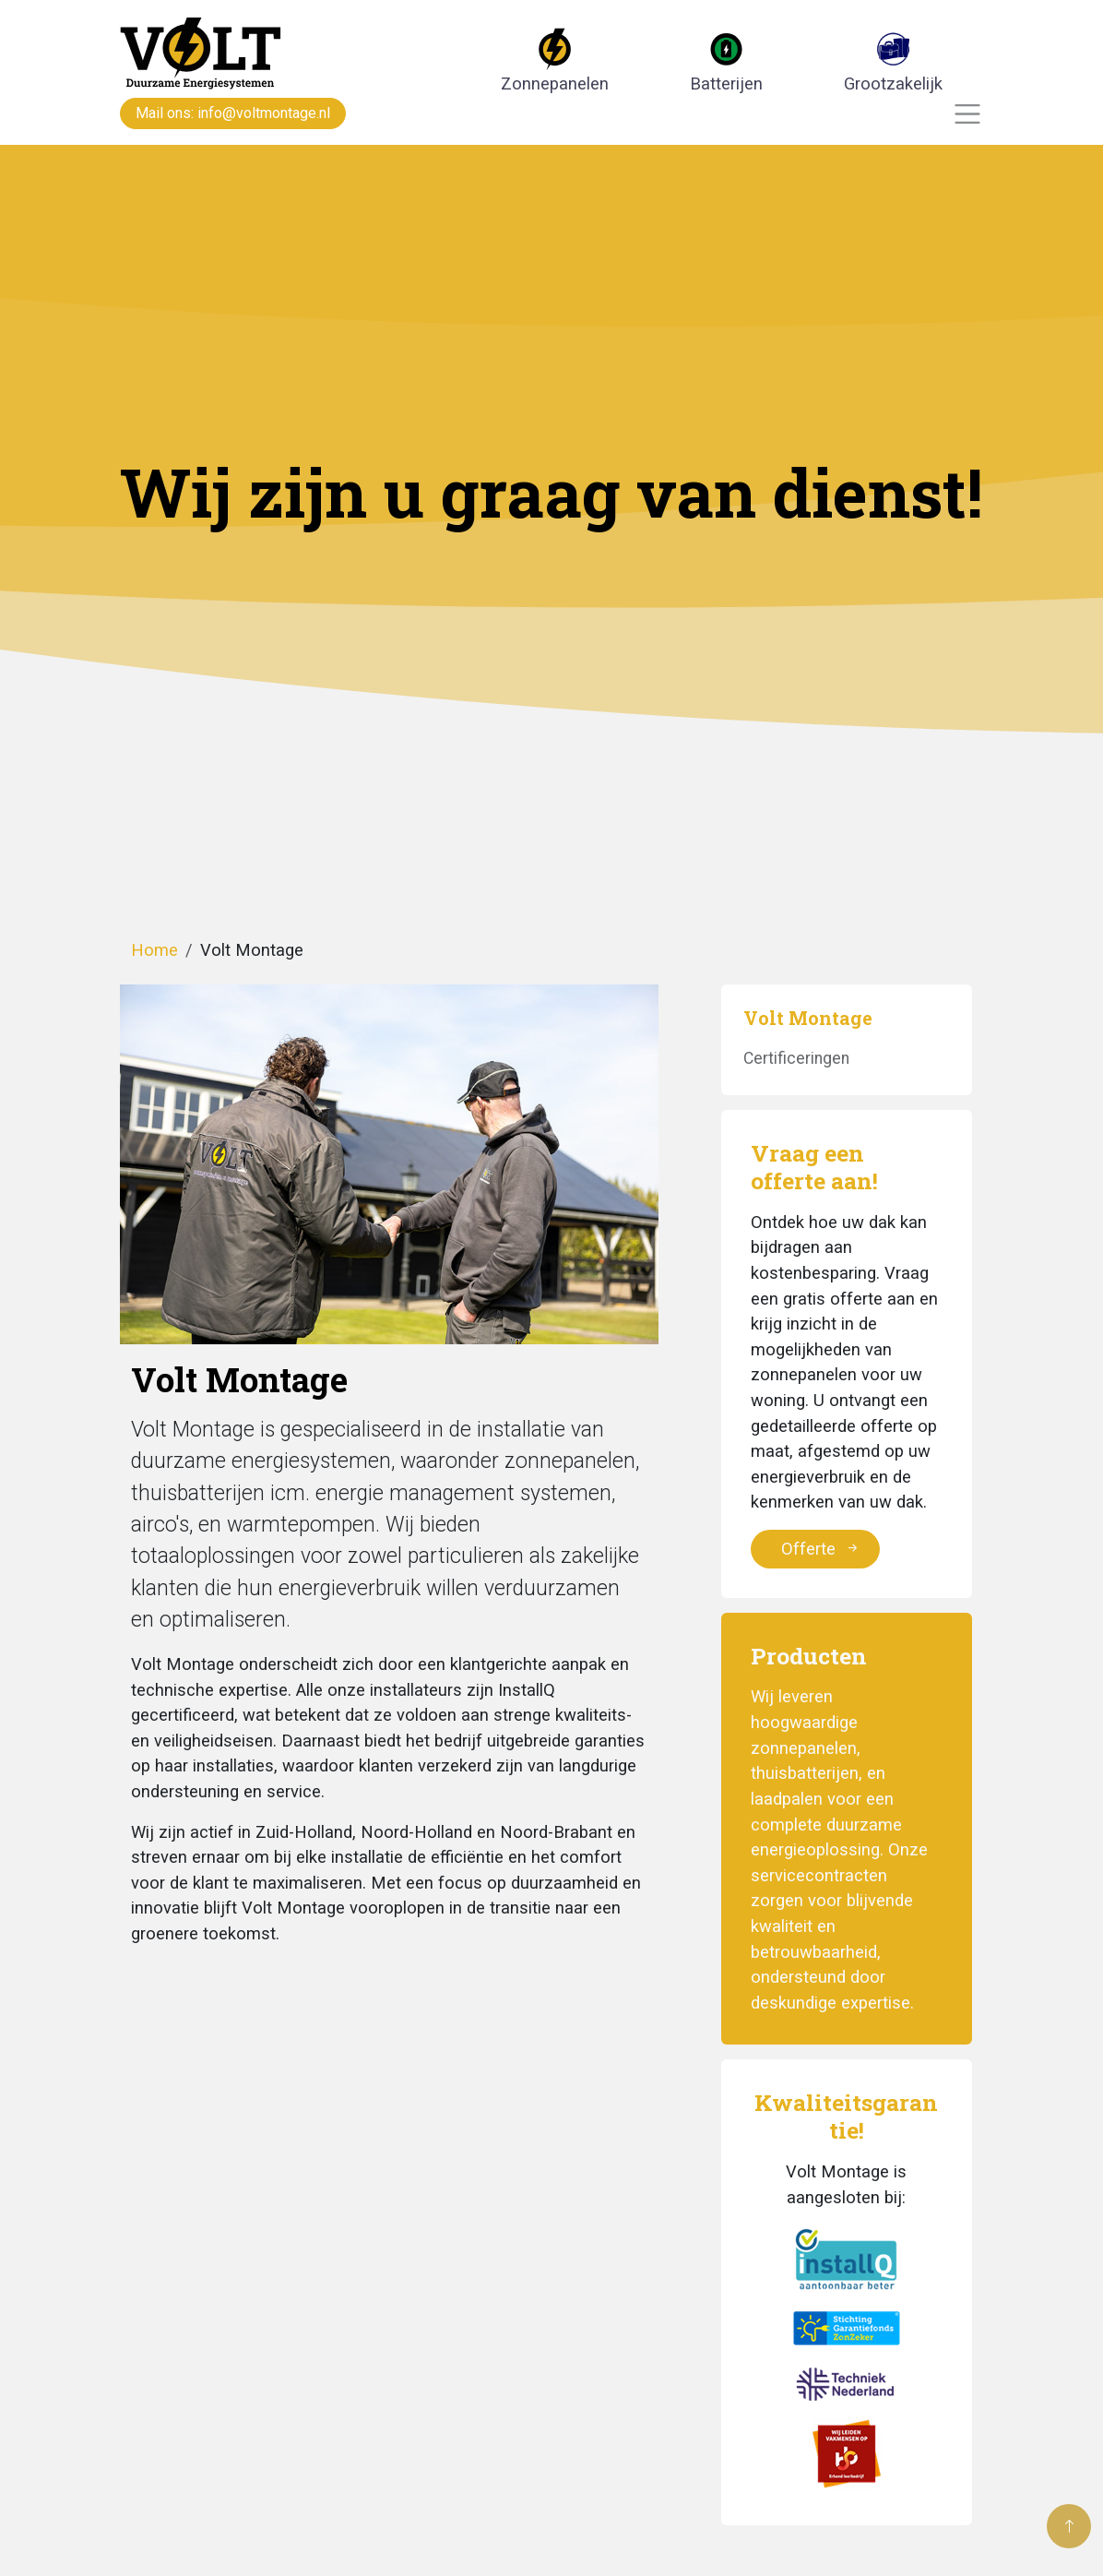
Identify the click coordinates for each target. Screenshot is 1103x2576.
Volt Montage (807, 1018)
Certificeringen (796, 1058)
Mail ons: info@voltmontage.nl (233, 113)
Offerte (820, 1549)
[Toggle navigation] (968, 114)
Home (154, 950)
